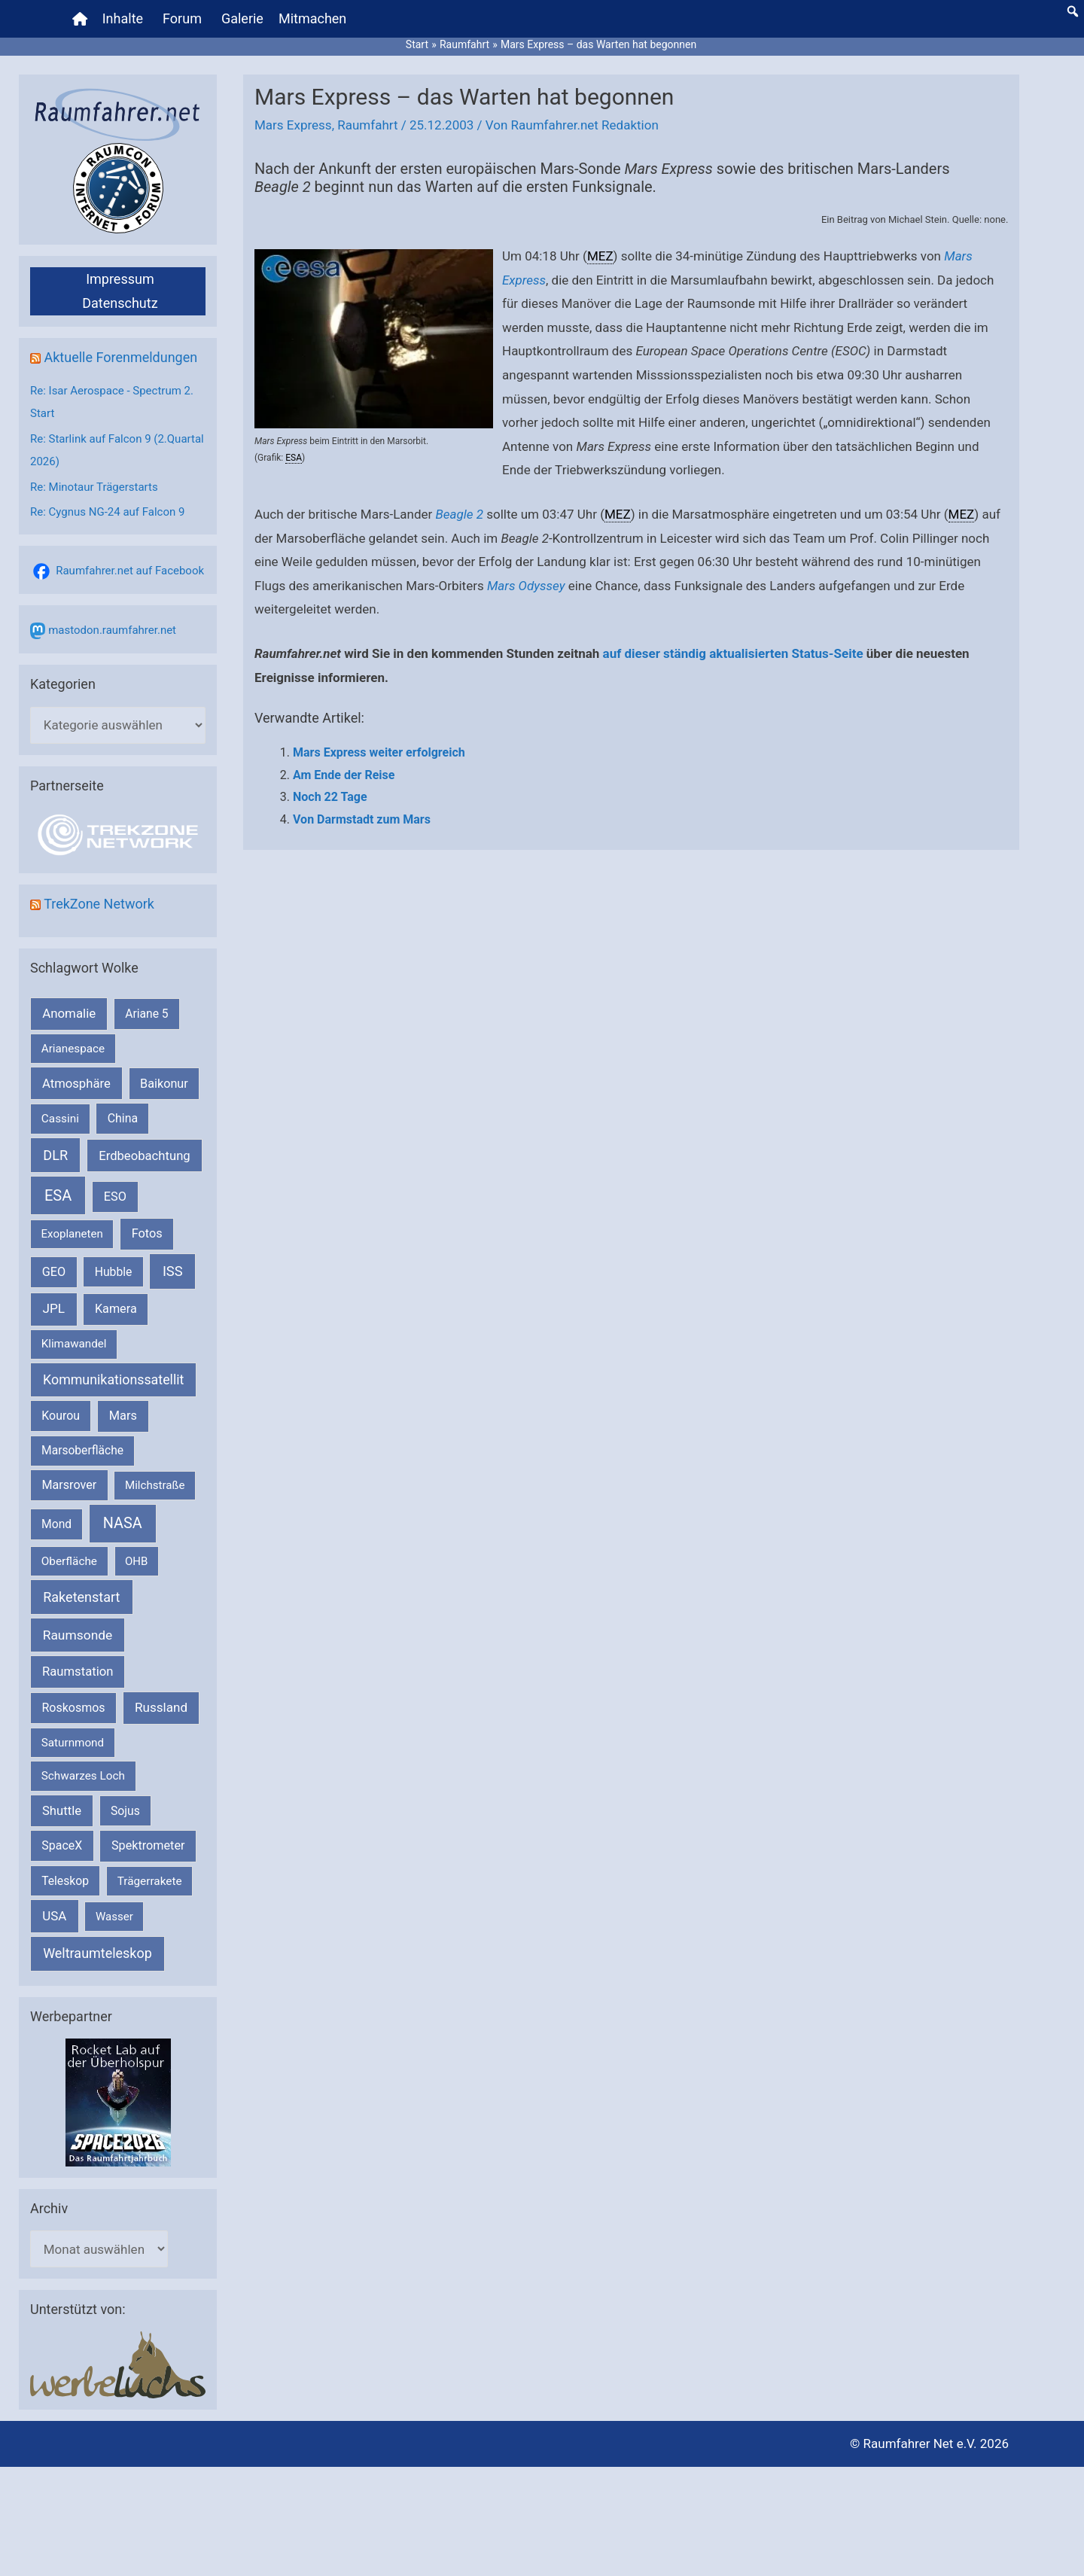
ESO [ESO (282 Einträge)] (115, 1196)
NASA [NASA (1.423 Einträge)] (122, 1523)
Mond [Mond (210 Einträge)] (56, 1524)
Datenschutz (119, 303)
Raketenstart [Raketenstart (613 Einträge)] (81, 1597)
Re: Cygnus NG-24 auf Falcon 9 (107, 512)
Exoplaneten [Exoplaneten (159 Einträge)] (72, 1234)
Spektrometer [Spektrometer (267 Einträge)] (148, 1845)
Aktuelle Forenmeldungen (120, 357)
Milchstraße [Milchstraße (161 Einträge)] (154, 1485)
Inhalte (122, 18)
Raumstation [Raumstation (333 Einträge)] (77, 1671)
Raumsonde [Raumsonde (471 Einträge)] (78, 1635)
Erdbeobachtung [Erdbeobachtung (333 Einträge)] (144, 1156)
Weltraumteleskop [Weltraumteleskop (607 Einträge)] (97, 1953)
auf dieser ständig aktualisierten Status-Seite (733, 653)
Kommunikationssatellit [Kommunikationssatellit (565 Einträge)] (113, 1379)
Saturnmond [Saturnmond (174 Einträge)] (72, 1742)
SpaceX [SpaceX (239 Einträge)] (61, 1845)
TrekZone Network (99, 904)
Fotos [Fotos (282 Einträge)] (147, 1233)
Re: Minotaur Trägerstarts (94, 487)
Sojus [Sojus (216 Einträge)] (125, 1811)
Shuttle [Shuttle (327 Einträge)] (61, 1811)
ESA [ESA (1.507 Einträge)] (58, 1195)
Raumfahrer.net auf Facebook (130, 570)
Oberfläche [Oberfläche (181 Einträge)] (69, 1561)
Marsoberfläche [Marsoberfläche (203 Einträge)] (82, 1450)
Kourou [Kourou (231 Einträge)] (60, 1415)
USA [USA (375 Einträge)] (54, 1915)
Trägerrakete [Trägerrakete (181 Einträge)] (149, 1881)
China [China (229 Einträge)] (123, 1118)
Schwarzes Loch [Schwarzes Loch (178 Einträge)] (83, 1776)
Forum (182, 18)
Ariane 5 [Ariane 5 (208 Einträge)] (146, 1013)
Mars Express (293, 124)
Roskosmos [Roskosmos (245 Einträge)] (73, 1708)
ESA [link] (293, 457)
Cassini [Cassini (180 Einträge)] (60, 1118)
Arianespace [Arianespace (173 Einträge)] (73, 1048)
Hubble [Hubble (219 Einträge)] (113, 1272)
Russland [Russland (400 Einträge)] (161, 1707)
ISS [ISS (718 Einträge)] (173, 1271)
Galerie (242, 18)
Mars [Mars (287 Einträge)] (123, 1415)
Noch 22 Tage (330, 797)
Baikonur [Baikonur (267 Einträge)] (164, 1083)
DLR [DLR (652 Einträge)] (55, 1155)
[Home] (80, 19)
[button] (1072, 11)
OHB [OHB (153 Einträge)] (136, 1561)
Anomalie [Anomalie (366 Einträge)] (69, 1013)
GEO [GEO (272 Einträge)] (53, 1272)
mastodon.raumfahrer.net (112, 630)
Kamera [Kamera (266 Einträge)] (116, 1309)
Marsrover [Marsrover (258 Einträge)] (69, 1485)
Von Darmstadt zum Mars (362, 819)
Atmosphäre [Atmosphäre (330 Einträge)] (76, 1083)
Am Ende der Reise (343, 775)
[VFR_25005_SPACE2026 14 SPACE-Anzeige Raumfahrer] (118, 2102)
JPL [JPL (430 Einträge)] (53, 1308)
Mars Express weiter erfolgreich (379, 752)
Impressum (120, 279)
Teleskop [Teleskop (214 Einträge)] (65, 1881)
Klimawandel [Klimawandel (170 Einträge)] (74, 1343)
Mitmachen (312, 18)
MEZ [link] (600, 255)
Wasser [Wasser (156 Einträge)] (114, 1916)
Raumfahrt (367, 124)
